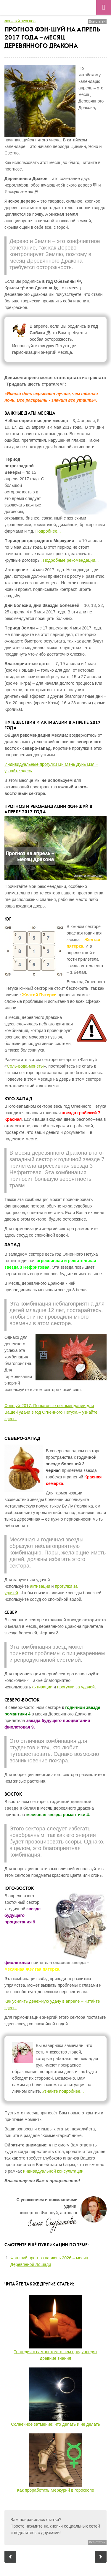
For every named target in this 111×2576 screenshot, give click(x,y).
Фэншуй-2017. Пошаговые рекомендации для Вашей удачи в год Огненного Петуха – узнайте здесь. (50, 1412)
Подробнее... (48, 531)
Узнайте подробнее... (63, 2091)
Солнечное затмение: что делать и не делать (55, 2424)
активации (40, 1586)
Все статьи (97, 21)
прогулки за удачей (76, 1687)
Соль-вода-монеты (25, 1066)
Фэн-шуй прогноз (20, 21)
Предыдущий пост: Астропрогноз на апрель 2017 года (10, 2557)
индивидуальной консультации (53, 2171)
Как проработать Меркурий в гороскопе (55, 2490)
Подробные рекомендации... (71, 560)
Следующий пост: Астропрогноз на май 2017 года (101, 2557)
